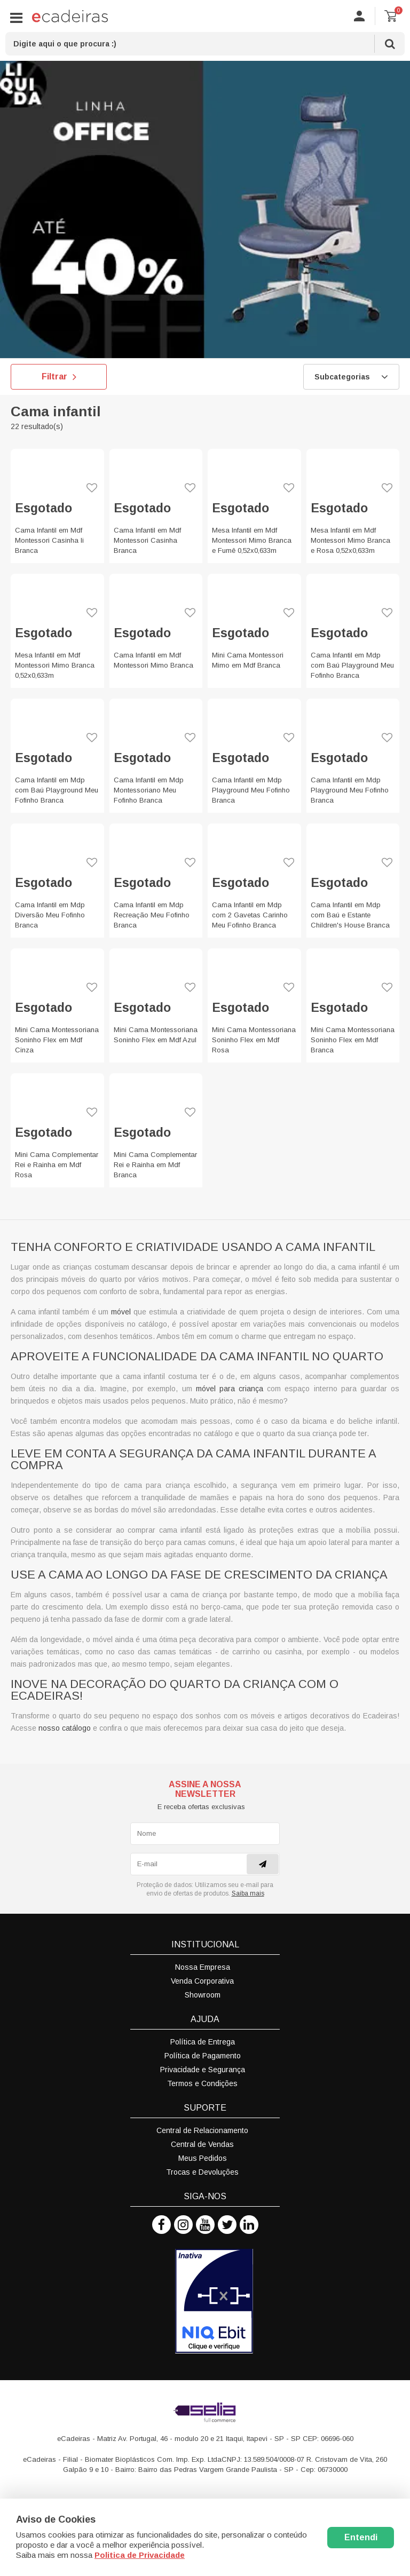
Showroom (202, 1995)
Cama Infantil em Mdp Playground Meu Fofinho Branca (251, 790)
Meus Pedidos (202, 2158)
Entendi (360, 2537)
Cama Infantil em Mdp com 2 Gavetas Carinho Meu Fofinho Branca (250, 915)
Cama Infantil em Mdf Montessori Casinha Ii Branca (49, 540)
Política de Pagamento (202, 2055)
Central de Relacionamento (202, 2130)
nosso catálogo (64, 1728)
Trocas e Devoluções (202, 2172)
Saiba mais (248, 1893)
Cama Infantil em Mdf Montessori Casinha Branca (147, 540)
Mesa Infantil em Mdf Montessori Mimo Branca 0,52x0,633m (54, 665)
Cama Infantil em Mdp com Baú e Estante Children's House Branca (350, 915)
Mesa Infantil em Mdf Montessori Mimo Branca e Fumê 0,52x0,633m (251, 540)
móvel (121, 1311)
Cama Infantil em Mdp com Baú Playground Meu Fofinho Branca (352, 665)
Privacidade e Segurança (202, 2069)
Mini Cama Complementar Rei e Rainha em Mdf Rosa (56, 1165)
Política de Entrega (202, 2042)
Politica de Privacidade (139, 2554)
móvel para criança (229, 1388)
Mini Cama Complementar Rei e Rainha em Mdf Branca (155, 1165)
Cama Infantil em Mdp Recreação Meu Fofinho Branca (152, 915)
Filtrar (59, 376)
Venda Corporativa (202, 1981)
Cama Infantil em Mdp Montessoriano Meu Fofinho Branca (149, 790)
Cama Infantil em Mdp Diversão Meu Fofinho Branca (50, 915)
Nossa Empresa (202, 1967)
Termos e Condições (202, 2083)
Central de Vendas (202, 2144)
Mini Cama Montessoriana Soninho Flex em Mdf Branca (353, 1040)
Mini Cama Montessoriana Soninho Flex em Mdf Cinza (57, 1040)
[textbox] (205, 44)
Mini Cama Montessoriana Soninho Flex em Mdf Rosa (254, 1040)
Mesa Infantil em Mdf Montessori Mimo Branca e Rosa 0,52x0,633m (350, 540)
